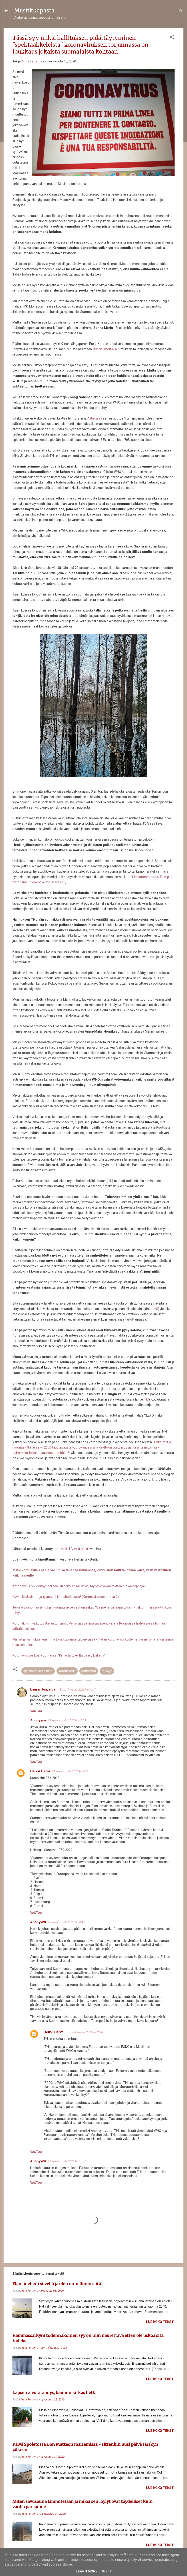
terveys (107, 1671)
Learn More (86, 2571)
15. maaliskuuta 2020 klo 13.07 (84, 2032)
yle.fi (84, 1549)
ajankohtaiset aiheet (38, 1671)
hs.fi (64, 1549)
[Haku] (180, 12)
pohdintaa (88, 1671)
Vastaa (36, 1711)
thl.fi (77, 1549)
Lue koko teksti (160, 2322)
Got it (107, 2571)
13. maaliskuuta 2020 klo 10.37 (77, 1689)
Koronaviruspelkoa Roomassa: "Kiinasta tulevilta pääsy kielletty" (58, 1655)
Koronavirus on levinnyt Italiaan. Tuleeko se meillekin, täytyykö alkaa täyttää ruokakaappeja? (79, 1586)
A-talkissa (94, 418)
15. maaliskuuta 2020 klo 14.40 (67, 2161)
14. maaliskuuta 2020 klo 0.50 (70, 1771)
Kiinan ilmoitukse (105, 349)
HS (156, 1309)
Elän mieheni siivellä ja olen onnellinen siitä (56, 2283)
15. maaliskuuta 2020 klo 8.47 (66, 1922)
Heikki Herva (40, 1771)
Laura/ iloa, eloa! (43, 1689)
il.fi (70, 1549)
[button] (172, 37)
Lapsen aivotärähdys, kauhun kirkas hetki (54, 2392)
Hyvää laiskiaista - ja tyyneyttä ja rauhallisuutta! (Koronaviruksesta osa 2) (65, 1597)
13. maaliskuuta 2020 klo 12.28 (67, 1720)
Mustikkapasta (34, 10)
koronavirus (67, 1671)
